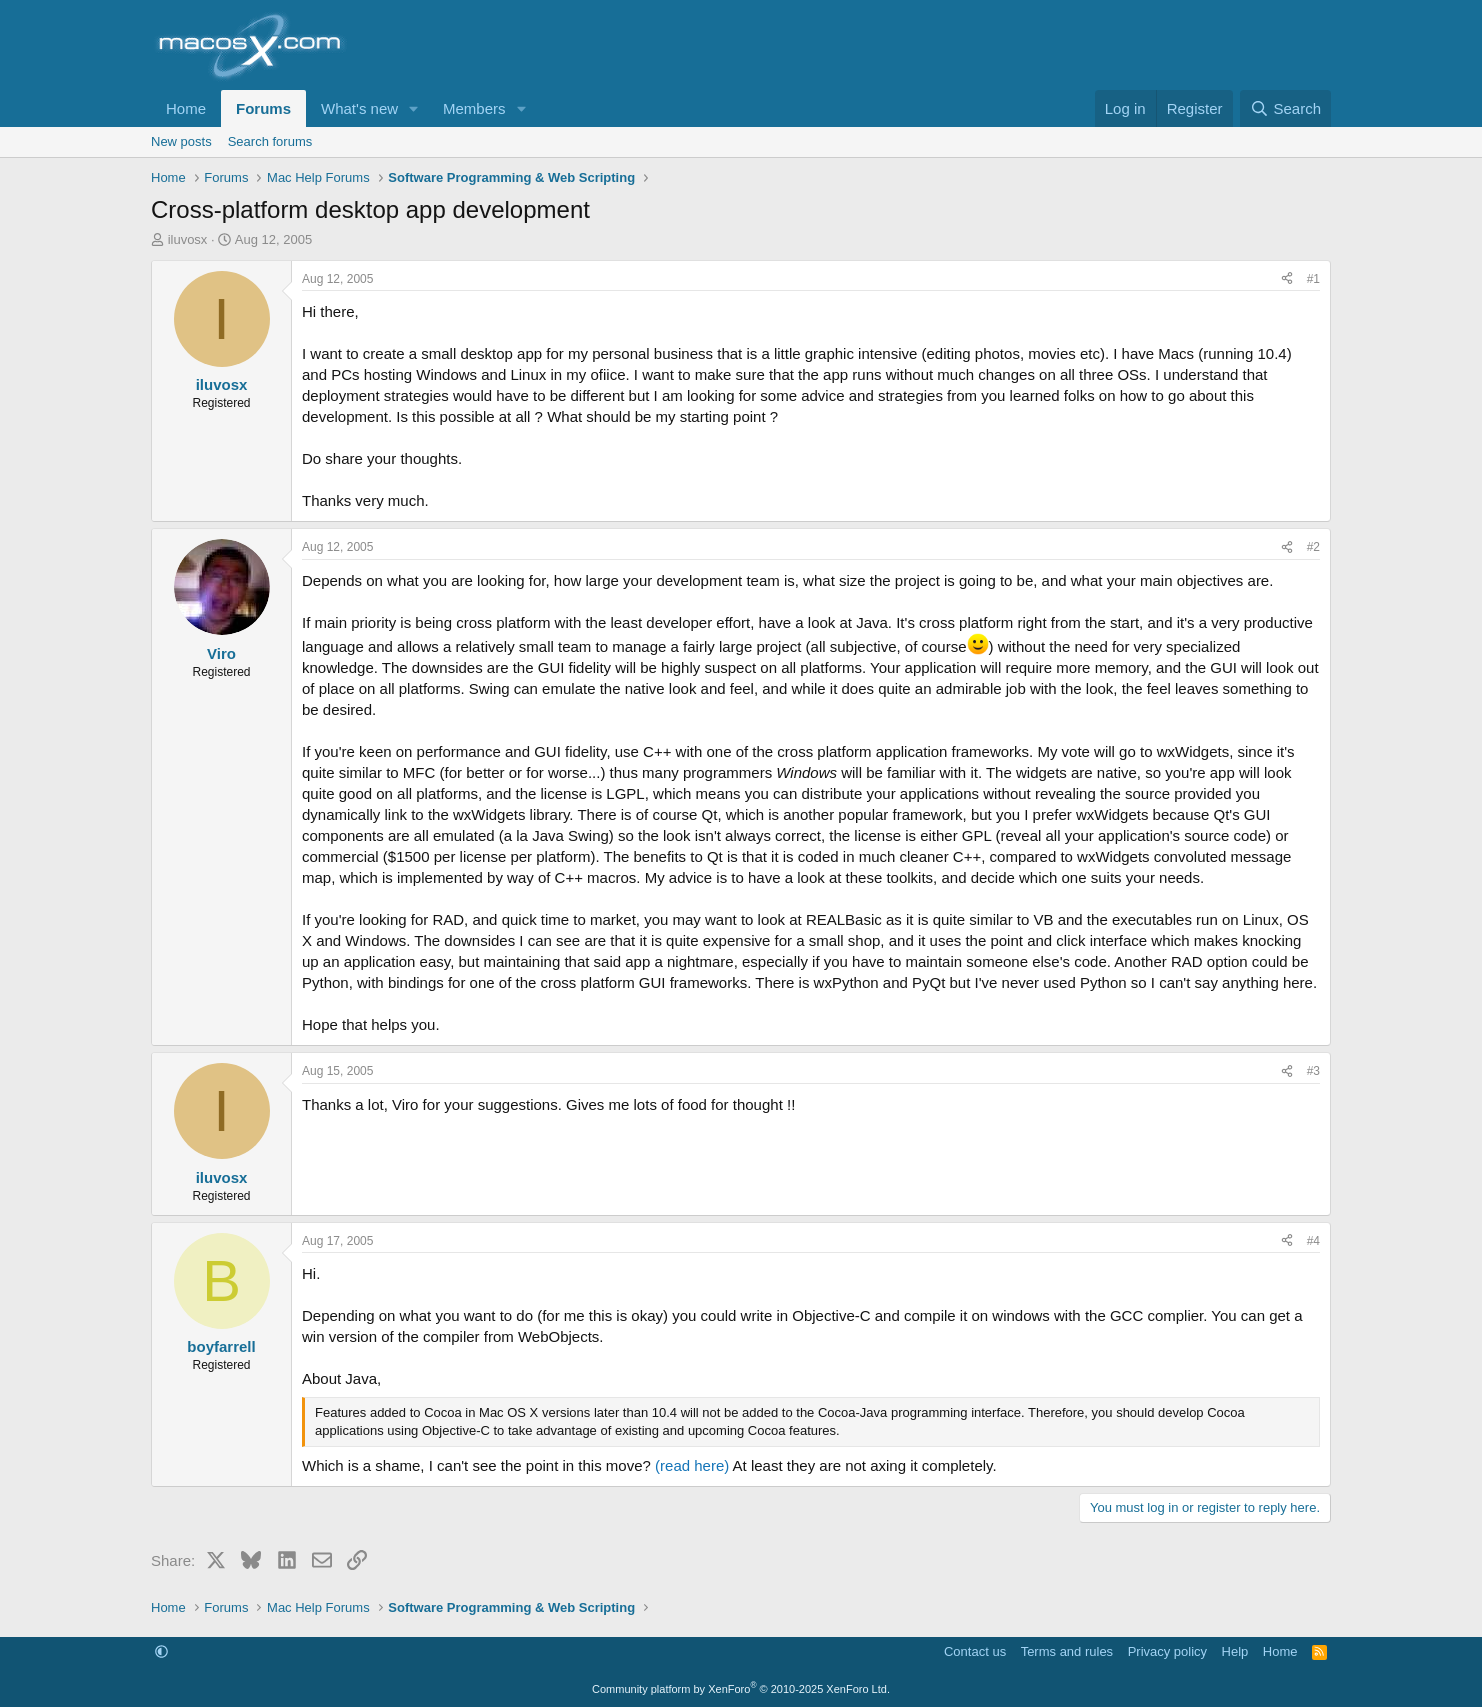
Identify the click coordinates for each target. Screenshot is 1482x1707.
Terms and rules (1067, 1651)
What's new (359, 108)
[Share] (1287, 279)
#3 (1313, 1071)
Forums (263, 108)
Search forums (270, 141)
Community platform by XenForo (741, 1689)
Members (474, 108)
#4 (1313, 1241)
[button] (414, 108)
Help (1235, 1651)
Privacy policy (1167, 1651)
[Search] (1285, 108)
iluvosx (188, 239)
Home (186, 108)
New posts (181, 141)
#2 (1313, 547)
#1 (1313, 279)
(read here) (692, 1465)
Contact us (975, 1651)
